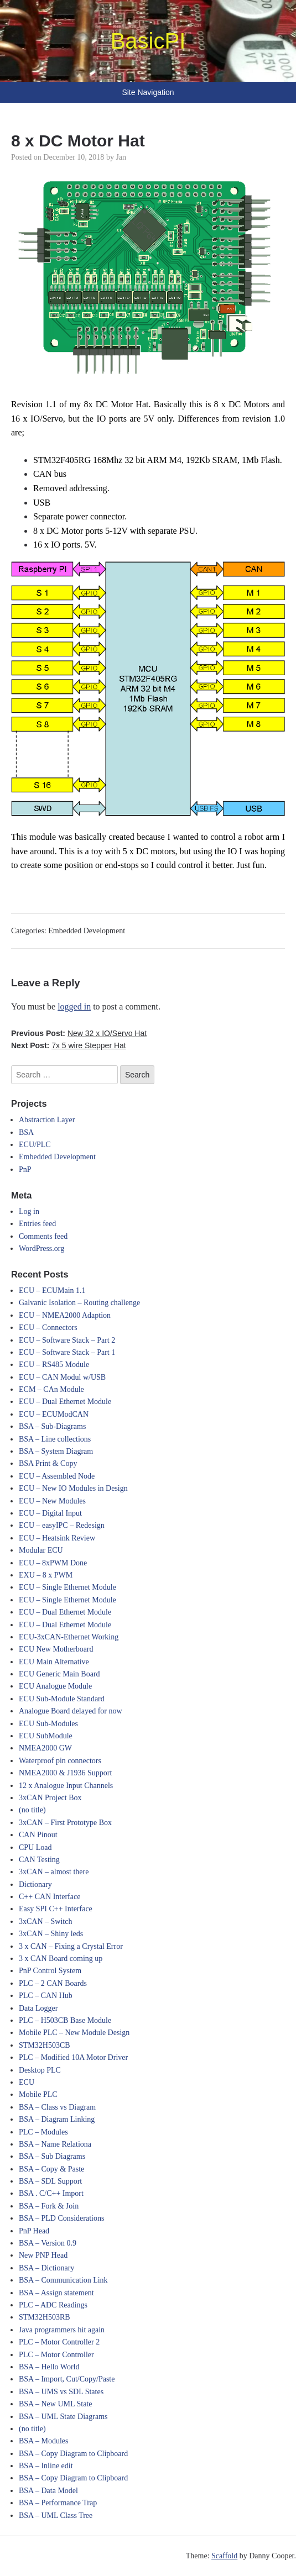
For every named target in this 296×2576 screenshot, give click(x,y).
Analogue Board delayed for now (70, 1711)
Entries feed (37, 1223)
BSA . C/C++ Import (51, 2193)
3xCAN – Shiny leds (51, 1934)
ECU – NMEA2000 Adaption (65, 1315)
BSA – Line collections (55, 1439)
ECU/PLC (35, 1144)
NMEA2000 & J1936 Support (65, 1773)
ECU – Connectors (48, 1327)
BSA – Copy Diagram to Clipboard (73, 2453)
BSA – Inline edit (46, 2466)
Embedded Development (86, 931)
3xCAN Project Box (50, 1798)
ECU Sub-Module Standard (62, 1699)
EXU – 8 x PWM (45, 1575)
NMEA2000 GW (45, 1748)
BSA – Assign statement (56, 2293)
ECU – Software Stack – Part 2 (67, 1340)
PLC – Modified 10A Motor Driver (73, 2057)
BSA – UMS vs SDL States (61, 2392)
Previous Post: (79, 1033)
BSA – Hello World (49, 2367)
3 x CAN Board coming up (60, 1958)
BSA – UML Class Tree (55, 2515)
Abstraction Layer (47, 1120)
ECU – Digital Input (50, 1513)
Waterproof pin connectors (60, 1761)
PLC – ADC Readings (53, 2305)
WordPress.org (41, 1248)
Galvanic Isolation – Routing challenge (79, 1302)
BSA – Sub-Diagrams (52, 1426)
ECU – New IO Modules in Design (73, 1488)
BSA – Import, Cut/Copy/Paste (67, 2379)
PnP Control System (50, 1971)
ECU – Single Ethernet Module (67, 1587)
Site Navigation (148, 92)
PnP (25, 1169)
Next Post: (68, 1045)
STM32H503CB (44, 2045)
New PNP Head (43, 2255)
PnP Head (34, 2231)
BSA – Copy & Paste (51, 2169)
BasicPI (148, 41)
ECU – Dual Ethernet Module (65, 1401)
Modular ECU (41, 1550)
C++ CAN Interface (49, 1896)
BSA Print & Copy (48, 1463)
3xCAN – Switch (45, 1921)
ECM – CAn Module (51, 1389)
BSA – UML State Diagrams (63, 2416)
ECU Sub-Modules (48, 1724)
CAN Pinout (38, 1835)
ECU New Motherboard (56, 1649)
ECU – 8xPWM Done (53, 1563)
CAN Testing (39, 1859)
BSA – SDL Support (50, 2181)
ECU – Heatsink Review (57, 1538)
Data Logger (38, 2008)
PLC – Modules (43, 2132)
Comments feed (43, 1236)
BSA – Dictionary (46, 2268)
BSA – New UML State (55, 2404)
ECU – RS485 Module (54, 1364)
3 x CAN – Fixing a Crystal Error (71, 1946)
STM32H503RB (44, 2317)
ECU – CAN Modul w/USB (62, 1377)
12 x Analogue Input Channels (66, 1785)
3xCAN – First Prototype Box (65, 1822)
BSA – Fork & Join (49, 2206)
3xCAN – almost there (54, 1872)
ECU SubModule (45, 1736)
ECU (26, 2082)
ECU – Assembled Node (57, 1476)
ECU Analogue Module (55, 1686)
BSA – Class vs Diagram (57, 2107)
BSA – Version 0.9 (47, 2243)
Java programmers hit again (62, 2330)
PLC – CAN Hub (45, 1995)
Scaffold (224, 2556)
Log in (29, 1211)
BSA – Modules (43, 2441)
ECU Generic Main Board (59, 1674)
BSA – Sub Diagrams (52, 2156)
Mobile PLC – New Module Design (74, 2032)
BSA (26, 1132)
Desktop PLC (40, 2070)
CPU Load (35, 1847)
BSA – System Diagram (56, 1451)
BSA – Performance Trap (58, 2503)
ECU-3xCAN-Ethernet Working (68, 1637)
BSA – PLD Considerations (61, 2218)
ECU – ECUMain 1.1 (52, 1290)
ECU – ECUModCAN (54, 1414)
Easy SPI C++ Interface (55, 1909)
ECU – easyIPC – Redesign (62, 1525)
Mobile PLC (38, 2094)
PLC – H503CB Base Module (65, 2020)
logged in (74, 1006)
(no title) (32, 1810)
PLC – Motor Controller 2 (59, 2342)
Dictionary (35, 1884)
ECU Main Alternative (54, 1662)
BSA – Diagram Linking (57, 2119)
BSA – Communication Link (63, 2280)
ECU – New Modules (52, 1501)
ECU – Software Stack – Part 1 (67, 1352)
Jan (121, 157)
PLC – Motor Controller (56, 2355)
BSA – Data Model (48, 2490)
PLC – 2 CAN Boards (53, 1983)
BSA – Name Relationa (55, 2144)
